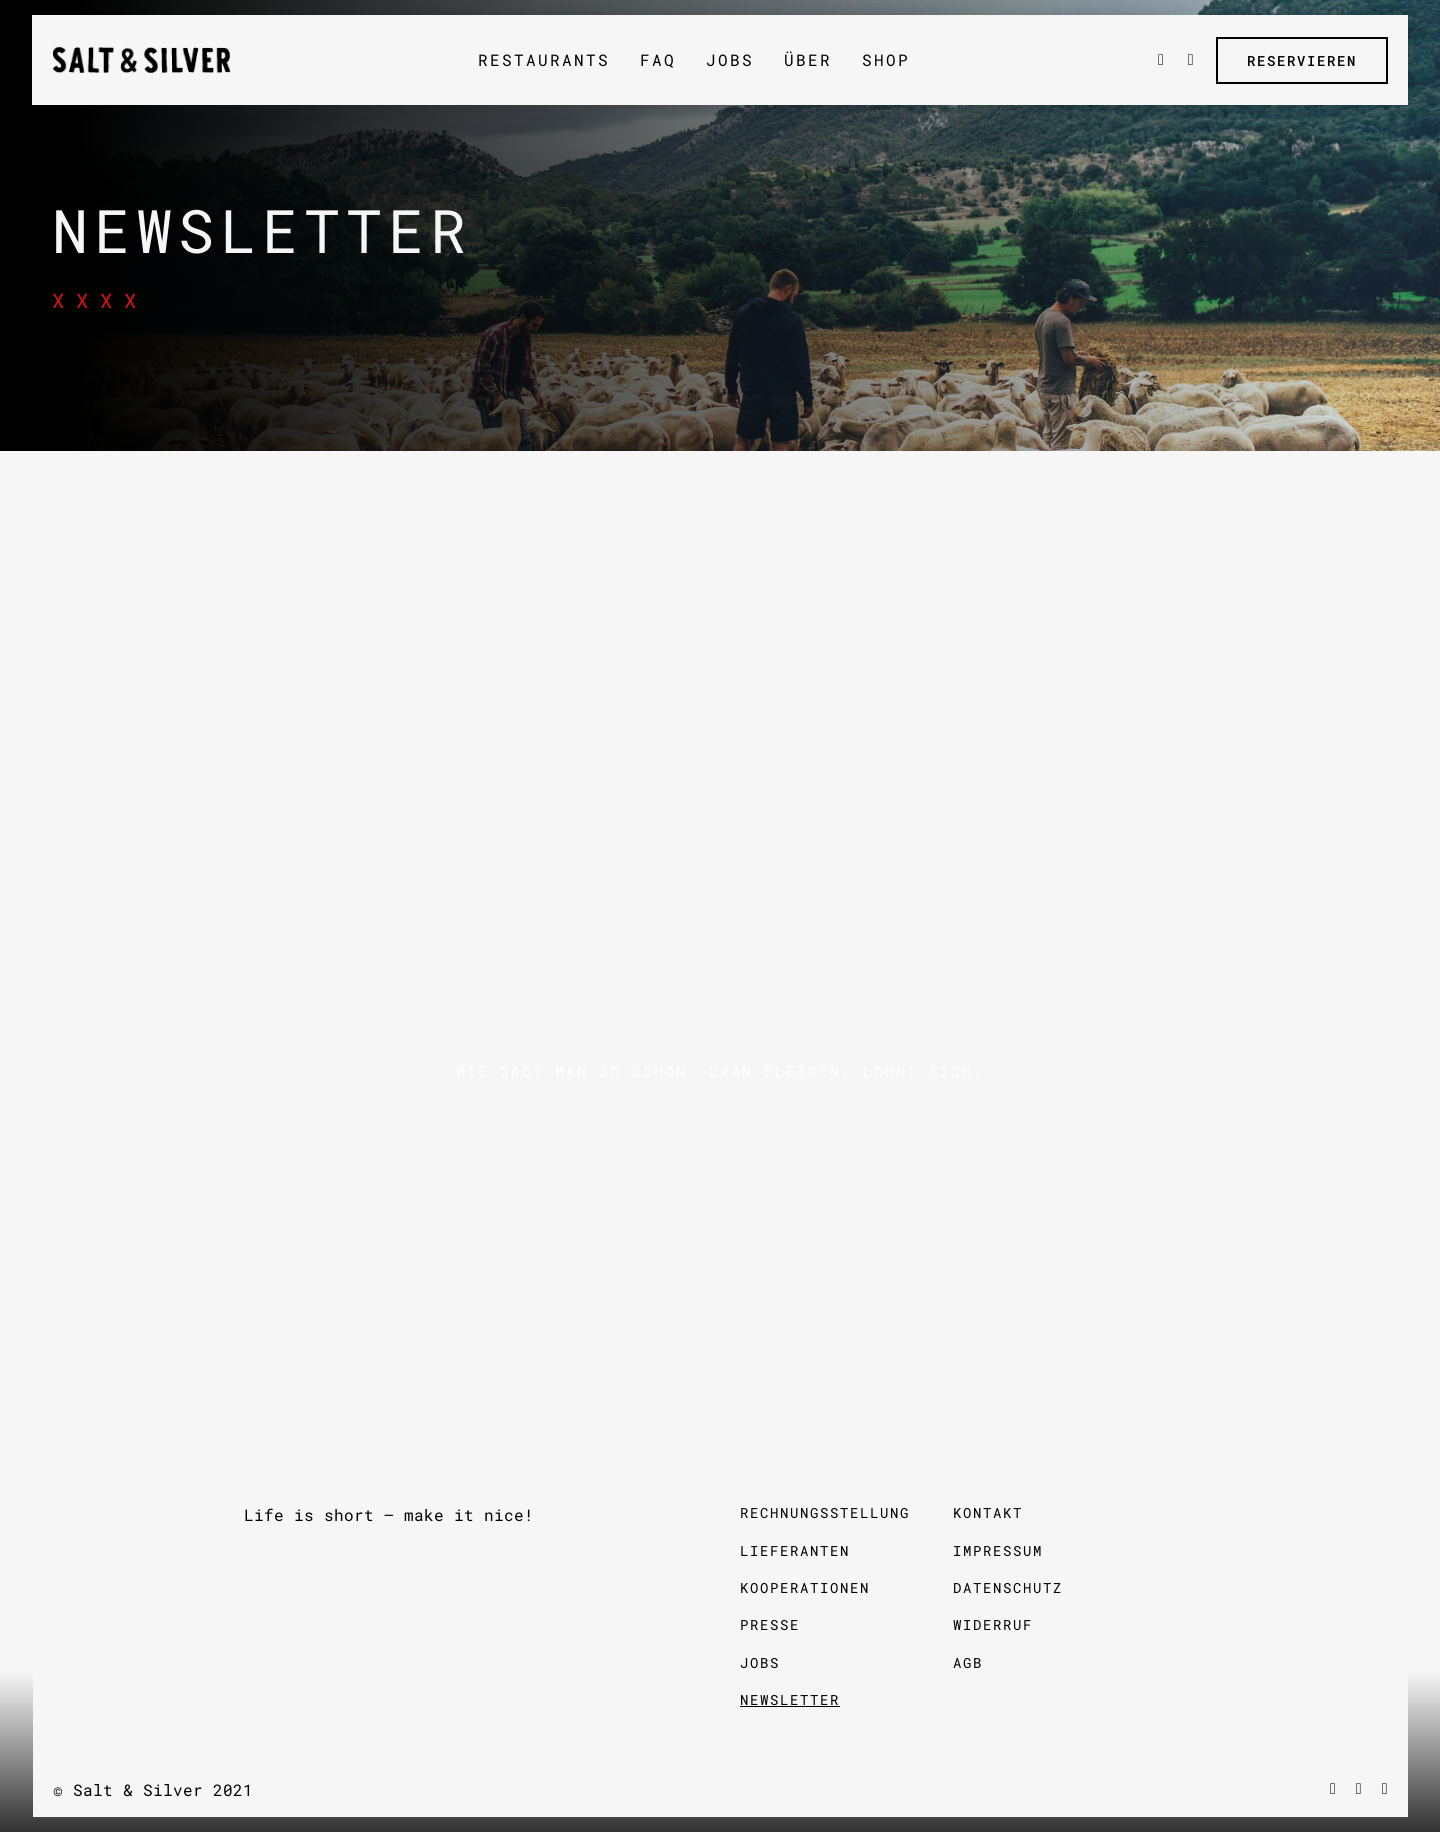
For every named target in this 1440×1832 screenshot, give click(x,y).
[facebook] (1333, 1789)
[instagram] (1385, 1789)
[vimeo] (1359, 1789)
